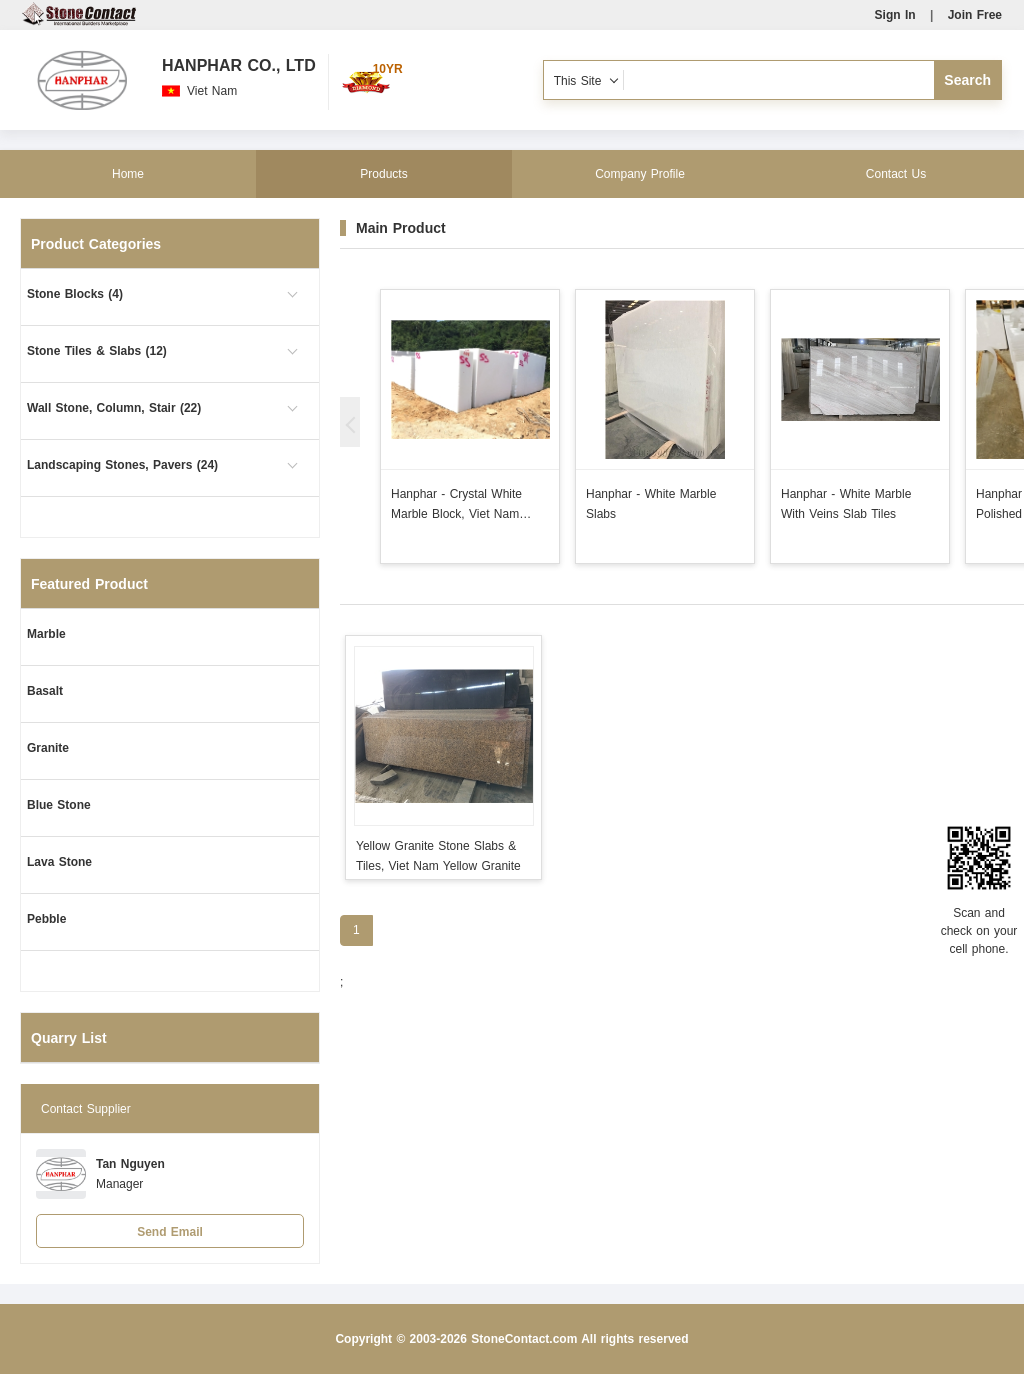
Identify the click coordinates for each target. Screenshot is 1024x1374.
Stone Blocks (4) (75, 294)
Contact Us (896, 174)
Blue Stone (59, 805)
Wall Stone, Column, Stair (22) (114, 408)
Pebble (46, 919)
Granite (48, 748)
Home (128, 174)
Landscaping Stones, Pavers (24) (122, 465)
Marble (46, 634)
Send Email (170, 1232)
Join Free (975, 15)
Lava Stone (59, 862)
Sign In (895, 15)
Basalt (45, 691)
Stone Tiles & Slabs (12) (97, 351)
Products (383, 174)
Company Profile (640, 174)
